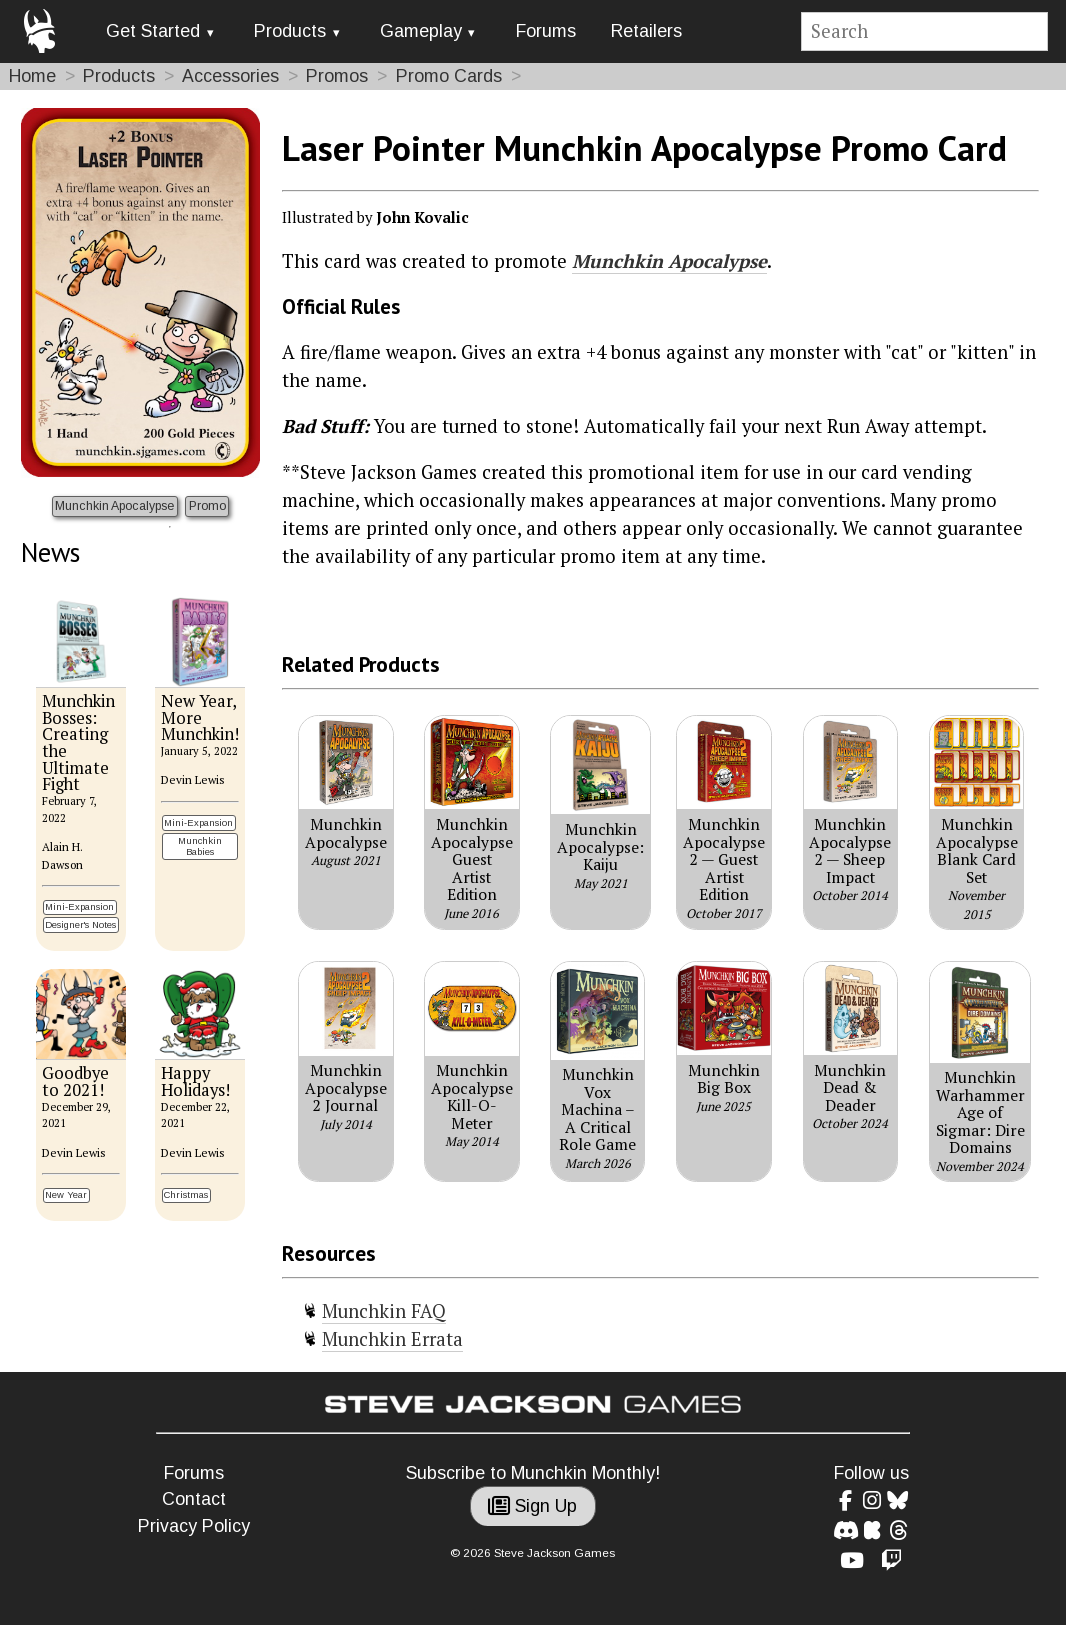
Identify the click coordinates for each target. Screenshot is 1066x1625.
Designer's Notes (80, 924)
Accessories (230, 76)
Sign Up (532, 1506)
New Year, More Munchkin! (200, 717)
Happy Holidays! (195, 1081)
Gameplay (421, 31)
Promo (207, 506)
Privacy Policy (194, 1526)
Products (290, 31)
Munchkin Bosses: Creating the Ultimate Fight (78, 742)
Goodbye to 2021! (75, 1081)
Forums (546, 31)
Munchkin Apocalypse (114, 506)
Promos (337, 76)
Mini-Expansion (79, 906)
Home (32, 76)
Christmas (186, 1194)
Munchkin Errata (392, 1339)
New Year (66, 1194)
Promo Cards (449, 76)
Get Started (153, 31)
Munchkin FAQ (384, 1311)
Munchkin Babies (200, 846)
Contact (194, 1499)
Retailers (646, 31)
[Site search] (925, 31)
